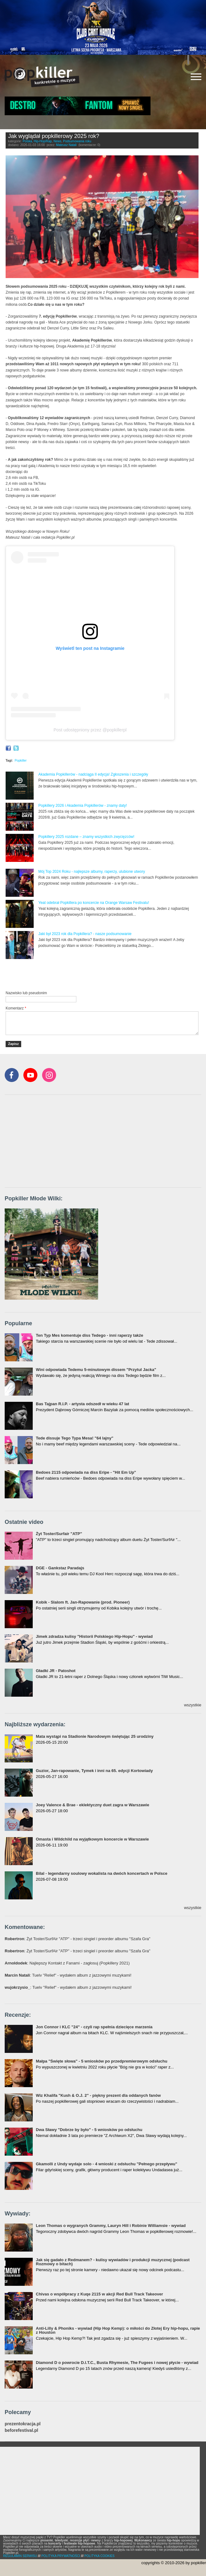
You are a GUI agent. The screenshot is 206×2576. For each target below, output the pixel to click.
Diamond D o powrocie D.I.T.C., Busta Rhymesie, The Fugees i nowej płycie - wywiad (117, 2362)
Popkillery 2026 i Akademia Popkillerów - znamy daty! (82, 805)
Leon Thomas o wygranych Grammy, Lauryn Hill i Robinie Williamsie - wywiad (111, 2225)
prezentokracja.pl (23, 2424)
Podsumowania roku (77, 141)
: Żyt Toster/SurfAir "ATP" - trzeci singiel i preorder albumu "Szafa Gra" (77, 1938)
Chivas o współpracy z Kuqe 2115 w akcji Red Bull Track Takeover (99, 2294)
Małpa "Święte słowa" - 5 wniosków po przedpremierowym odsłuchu (101, 2061)
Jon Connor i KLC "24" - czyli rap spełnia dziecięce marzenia (94, 2027)
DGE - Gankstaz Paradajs (60, 1568)
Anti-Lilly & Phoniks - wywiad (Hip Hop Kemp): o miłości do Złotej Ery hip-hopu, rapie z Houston (118, 2330)
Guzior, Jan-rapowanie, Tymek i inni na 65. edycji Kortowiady (94, 1770)
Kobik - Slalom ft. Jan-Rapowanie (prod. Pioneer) (83, 1602)
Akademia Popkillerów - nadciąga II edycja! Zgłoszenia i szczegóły (93, 774)
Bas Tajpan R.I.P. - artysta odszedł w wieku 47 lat (82, 1403)
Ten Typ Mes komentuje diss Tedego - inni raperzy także (89, 1335)
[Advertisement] (78, 975)
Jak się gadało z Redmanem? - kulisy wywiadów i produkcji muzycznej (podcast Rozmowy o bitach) (112, 2261)
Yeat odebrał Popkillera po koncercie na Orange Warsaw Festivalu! (93, 902)
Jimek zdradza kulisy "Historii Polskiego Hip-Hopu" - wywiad (94, 1636)
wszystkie (192, 1705)
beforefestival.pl (21, 2430)
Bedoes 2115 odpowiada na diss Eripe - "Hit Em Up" (86, 1472)
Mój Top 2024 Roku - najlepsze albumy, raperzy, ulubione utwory (91, 871)
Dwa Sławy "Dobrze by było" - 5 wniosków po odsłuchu (89, 2129)
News (57, 141)
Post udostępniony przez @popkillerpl (90, 729)
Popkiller (20, 760)
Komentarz (16, 1008)
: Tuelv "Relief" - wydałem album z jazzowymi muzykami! (68, 1975)
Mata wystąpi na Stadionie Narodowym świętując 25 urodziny (95, 1736)
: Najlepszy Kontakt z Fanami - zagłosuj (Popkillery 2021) (67, 1963)
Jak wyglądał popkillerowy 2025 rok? (53, 136)
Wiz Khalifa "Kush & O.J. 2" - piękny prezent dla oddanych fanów (98, 2095)
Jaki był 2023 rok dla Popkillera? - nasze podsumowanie (85, 934)
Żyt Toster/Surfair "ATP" (59, 1533)
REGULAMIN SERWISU (20, 2556)
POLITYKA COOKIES (99, 2556)
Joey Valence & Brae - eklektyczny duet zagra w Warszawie (92, 1805)
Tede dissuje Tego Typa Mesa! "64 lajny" (74, 1438)
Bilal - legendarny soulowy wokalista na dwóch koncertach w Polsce (101, 1873)
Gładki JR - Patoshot (55, 1670)
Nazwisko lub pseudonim (26, 993)
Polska (27, 141)
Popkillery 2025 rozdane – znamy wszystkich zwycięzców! (86, 836)
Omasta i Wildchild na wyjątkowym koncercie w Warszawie (92, 1839)
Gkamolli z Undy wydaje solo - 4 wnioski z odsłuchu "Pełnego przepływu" (106, 2164)
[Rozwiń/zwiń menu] (196, 76)
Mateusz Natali (66, 145)
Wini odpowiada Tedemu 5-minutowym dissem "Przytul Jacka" (96, 1369)
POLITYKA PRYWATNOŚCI (60, 2556)
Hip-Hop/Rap (43, 141)
